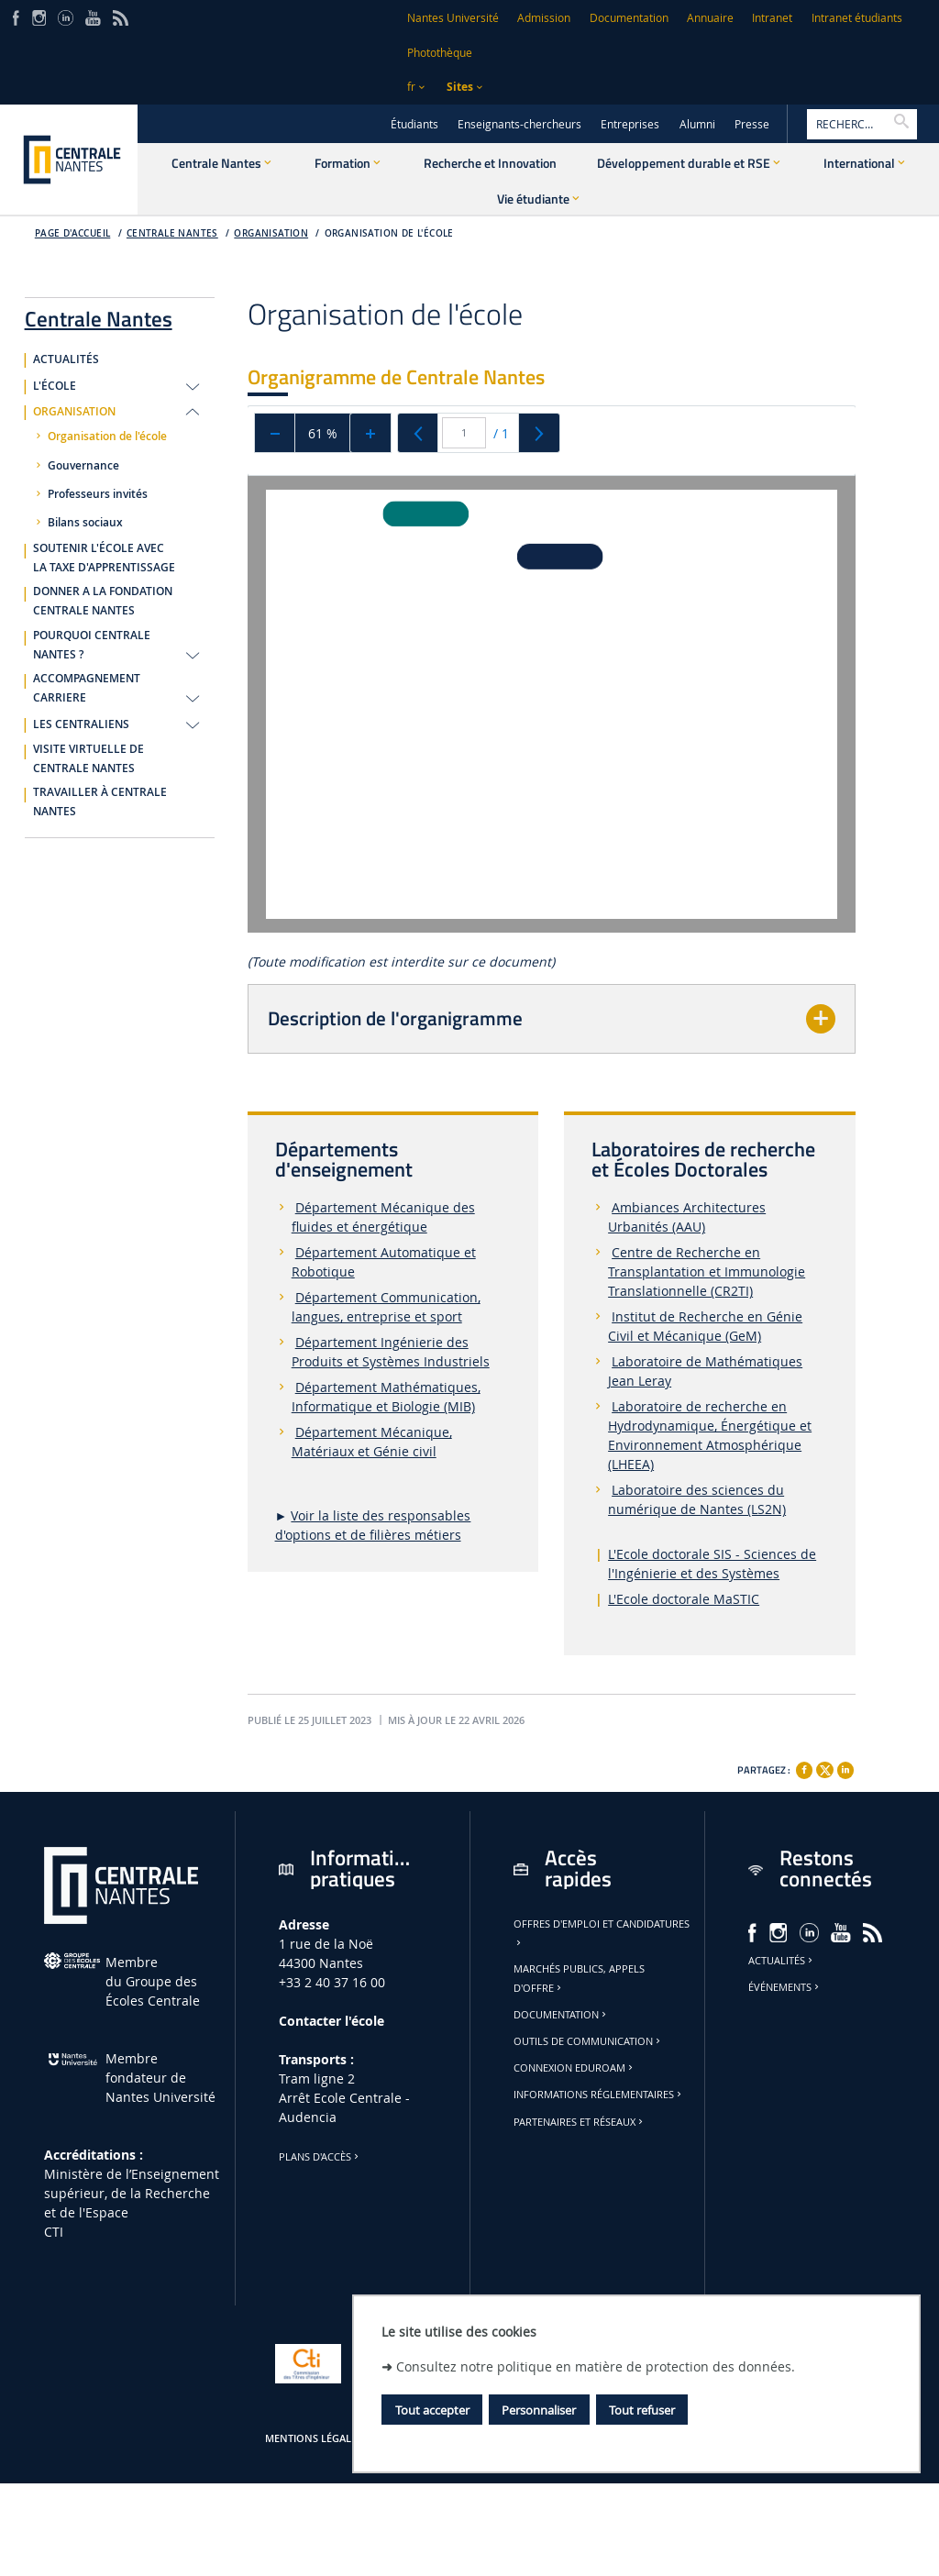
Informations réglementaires (599, 2094)
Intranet (772, 18)
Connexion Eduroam (574, 2068)
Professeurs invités (98, 494)
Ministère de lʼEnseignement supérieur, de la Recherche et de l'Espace (131, 2193)
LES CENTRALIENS (81, 724)
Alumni (697, 124)
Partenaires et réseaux (580, 2122)
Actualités (781, 1960)
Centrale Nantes (172, 233)
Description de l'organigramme (395, 1018)
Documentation (629, 18)
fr (411, 87)
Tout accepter (432, 2410)
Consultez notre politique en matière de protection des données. (595, 2366)
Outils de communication (588, 2041)
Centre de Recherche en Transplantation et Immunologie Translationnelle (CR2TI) (706, 1271)
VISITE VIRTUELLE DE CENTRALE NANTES (88, 759)
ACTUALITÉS (66, 359)
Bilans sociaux (85, 522)
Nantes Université (453, 18)
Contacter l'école (331, 2020)
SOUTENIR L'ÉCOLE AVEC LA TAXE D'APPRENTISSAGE (104, 558)
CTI (53, 2231)
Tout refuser (642, 2410)
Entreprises (630, 124)
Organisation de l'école (389, 233)
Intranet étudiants (857, 18)
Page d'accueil (73, 233)
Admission (543, 18)
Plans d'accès (320, 2156)
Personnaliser (539, 2410)
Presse (752, 124)
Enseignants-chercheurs (519, 124)
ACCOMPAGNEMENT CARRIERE (86, 688)
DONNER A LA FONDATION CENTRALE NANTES (102, 601)
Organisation (271, 233)
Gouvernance (83, 466)
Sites (460, 86)
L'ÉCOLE (54, 386)
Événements (785, 1987)
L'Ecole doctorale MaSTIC (683, 1599)
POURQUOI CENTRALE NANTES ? (91, 645)
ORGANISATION (74, 411)
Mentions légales (313, 2438)
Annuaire (710, 18)
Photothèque (439, 53)
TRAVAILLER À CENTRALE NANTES (100, 802)
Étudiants (414, 124)
